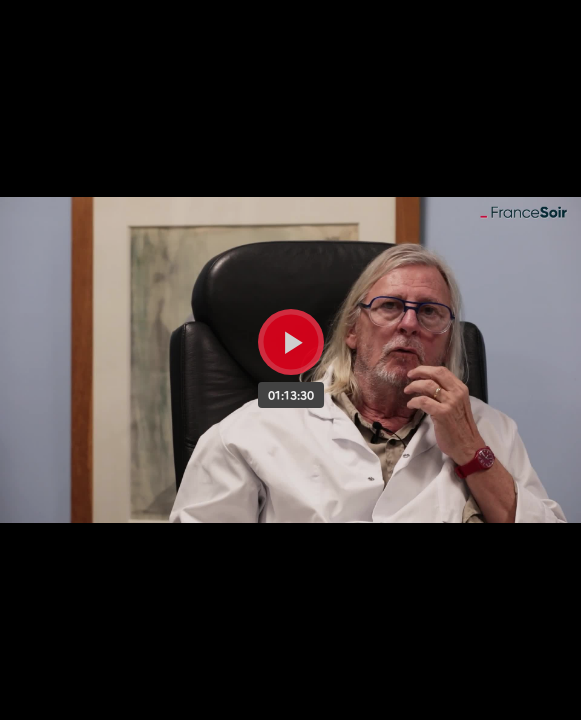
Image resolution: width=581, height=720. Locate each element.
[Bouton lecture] (291, 342)
